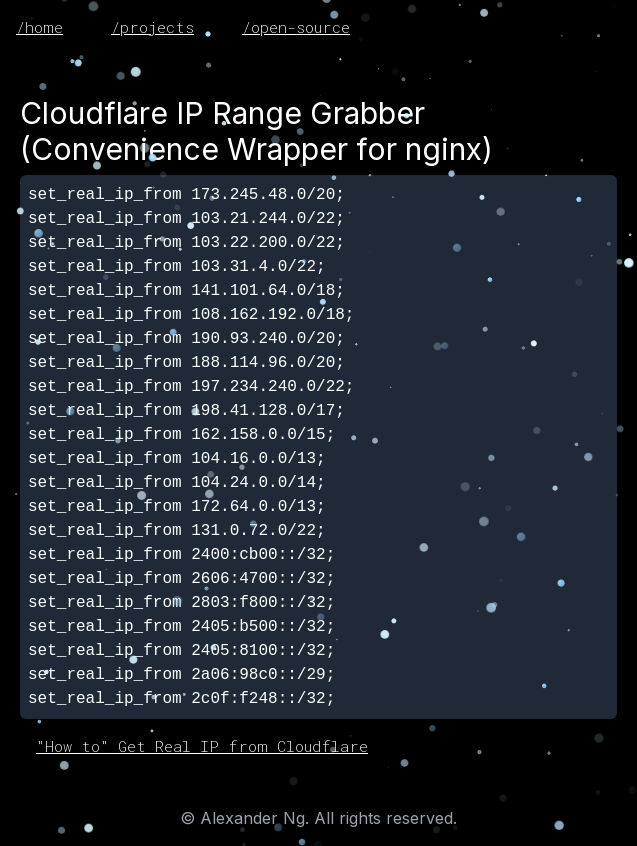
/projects (152, 27)
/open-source (296, 27)
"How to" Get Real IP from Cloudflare (202, 746)
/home (39, 27)
